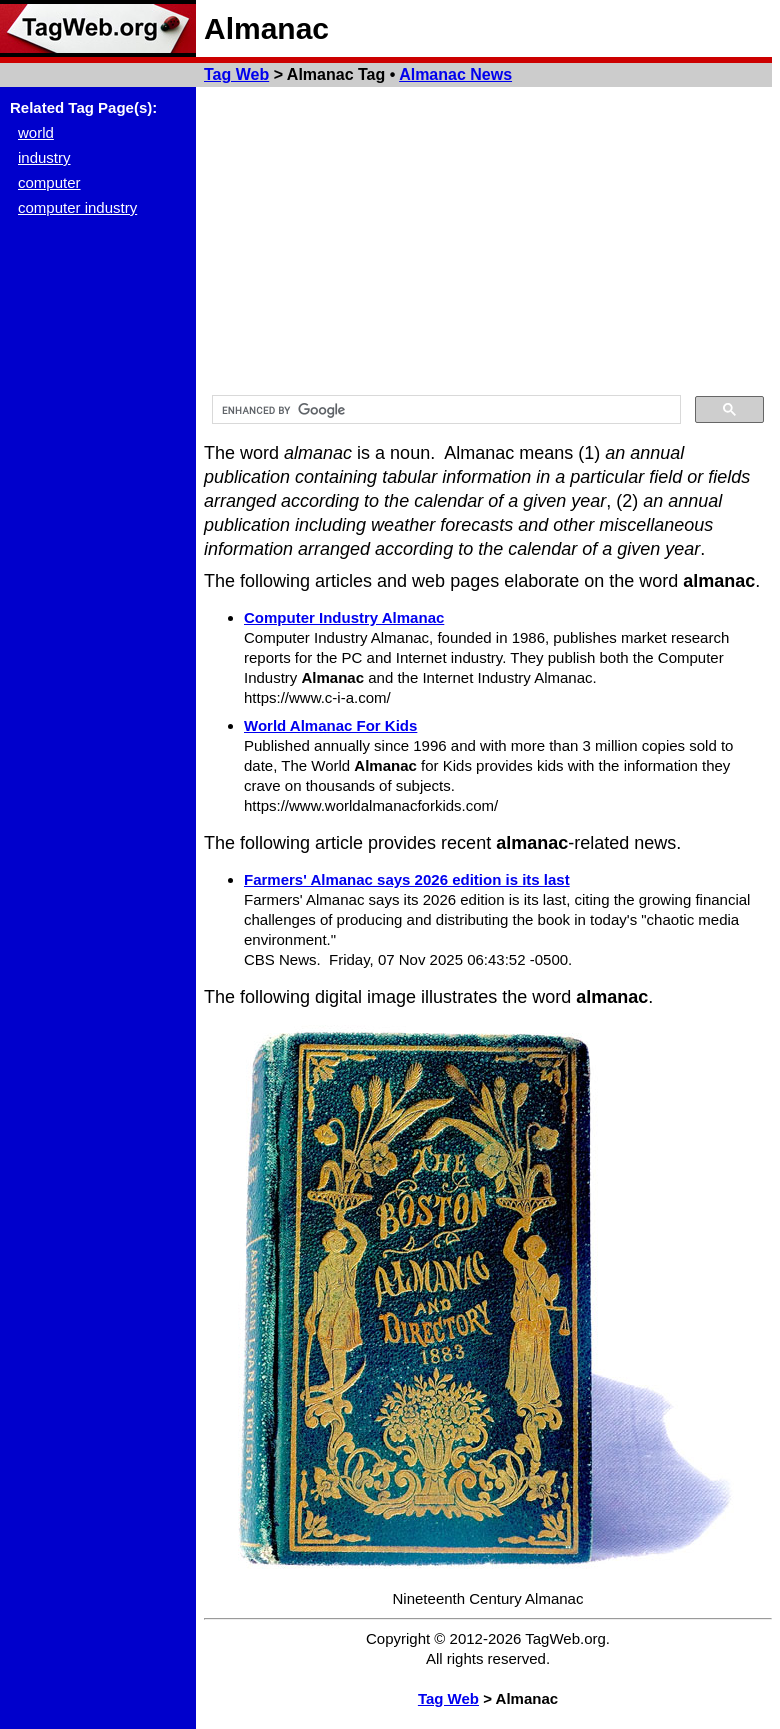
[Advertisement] (488, 237)
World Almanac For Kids (330, 725)
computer (49, 182)
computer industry (77, 207)
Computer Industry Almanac (344, 617)
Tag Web (236, 74)
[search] (444, 410)
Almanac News (455, 74)
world (36, 132)
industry (44, 157)
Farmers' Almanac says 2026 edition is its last (407, 879)
